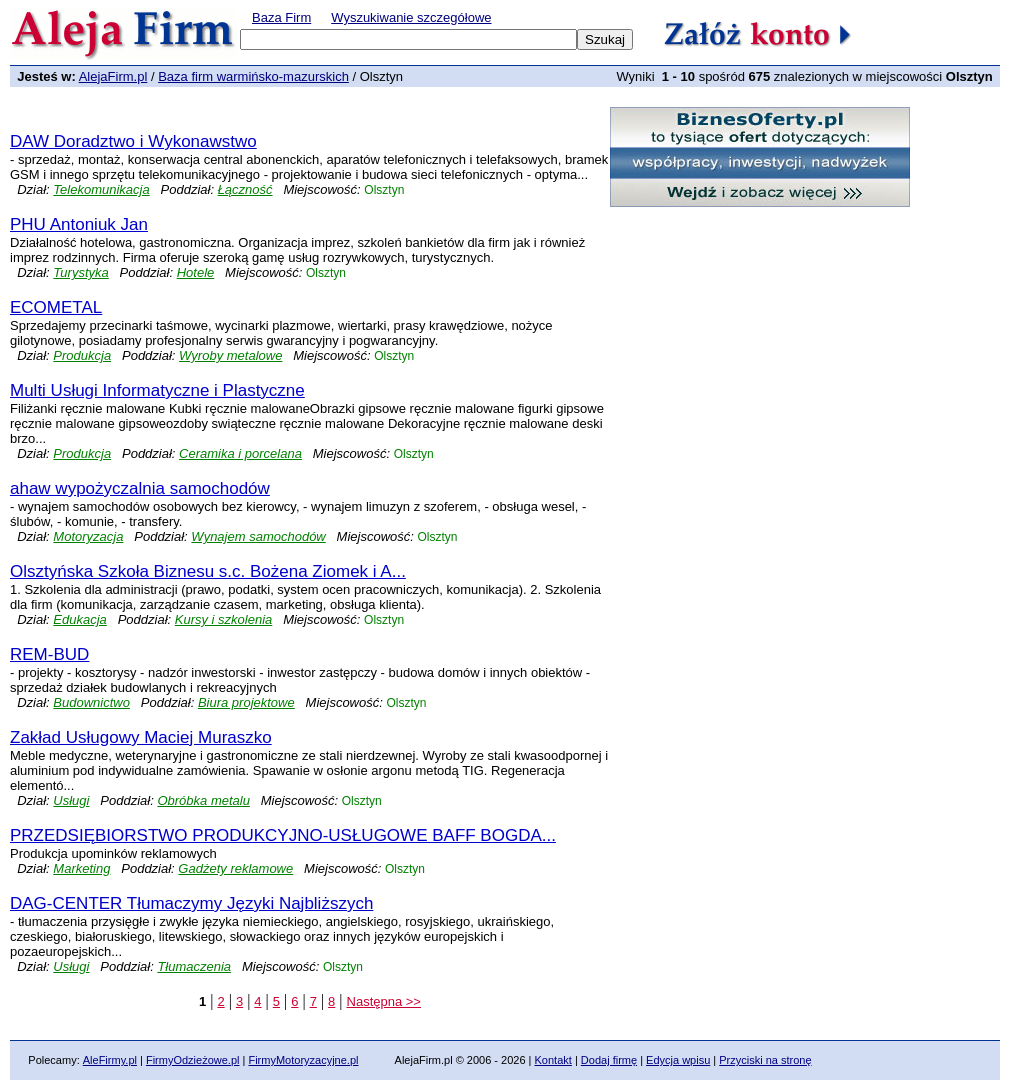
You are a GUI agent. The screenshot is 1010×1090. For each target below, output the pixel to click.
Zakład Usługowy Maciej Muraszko (141, 737)
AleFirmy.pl (110, 1060)
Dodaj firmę (609, 1060)
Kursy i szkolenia (224, 619)
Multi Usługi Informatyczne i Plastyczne (157, 390)
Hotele (196, 272)
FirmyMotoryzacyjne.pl (303, 1060)
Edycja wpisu (678, 1060)
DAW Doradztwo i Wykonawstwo (133, 141)
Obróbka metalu (203, 800)
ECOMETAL (56, 307)
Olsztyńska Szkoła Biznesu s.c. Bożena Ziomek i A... (208, 571)
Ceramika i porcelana (240, 453)
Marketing (81, 868)
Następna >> (384, 1001)
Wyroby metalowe (230, 355)
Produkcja (82, 355)
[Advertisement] (244, 114)
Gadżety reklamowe (235, 868)
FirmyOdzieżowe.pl (193, 1060)
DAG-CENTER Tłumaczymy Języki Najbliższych (191, 903)
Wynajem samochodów (258, 536)
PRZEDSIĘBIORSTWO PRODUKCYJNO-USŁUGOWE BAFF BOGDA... (283, 835)
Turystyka (80, 272)
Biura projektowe (246, 702)
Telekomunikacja (101, 189)
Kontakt (553, 1060)
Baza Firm (281, 17)
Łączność (245, 189)
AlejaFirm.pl (113, 76)
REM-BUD (49, 654)
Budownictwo (91, 702)
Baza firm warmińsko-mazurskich (253, 76)
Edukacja (79, 619)
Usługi (71, 800)
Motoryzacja (88, 536)
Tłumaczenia (194, 966)
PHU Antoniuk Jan (79, 224)
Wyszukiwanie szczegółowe (411, 17)
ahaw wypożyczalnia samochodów (140, 488)
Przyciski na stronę (765, 1060)
